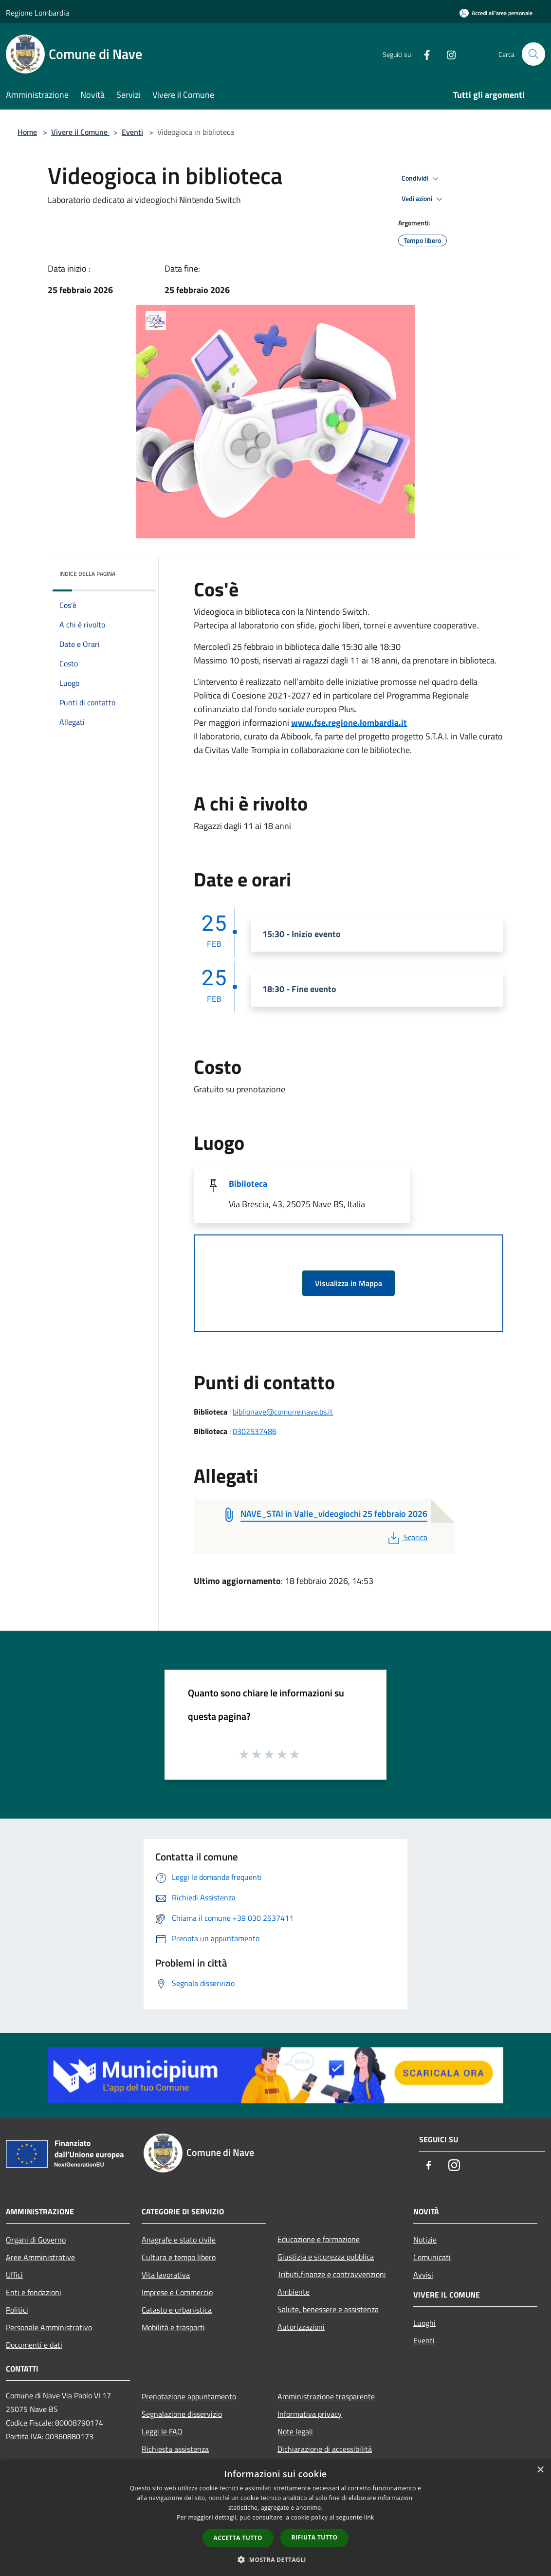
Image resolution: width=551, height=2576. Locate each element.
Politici (17, 2310)
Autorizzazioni (301, 2327)
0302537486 (254, 1431)
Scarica (406, 1537)
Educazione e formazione (318, 2239)
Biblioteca (248, 1183)
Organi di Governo (36, 2239)
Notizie (425, 2239)
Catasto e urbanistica (177, 2310)
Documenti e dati (34, 2345)
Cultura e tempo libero (179, 2257)
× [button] (540, 2470)
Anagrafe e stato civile (179, 2239)
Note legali (295, 2431)
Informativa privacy (309, 2414)
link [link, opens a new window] (369, 2517)
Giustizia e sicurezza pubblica (325, 2257)
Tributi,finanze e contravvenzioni (331, 2274)
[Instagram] (447, 53)
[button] (275, 2559)
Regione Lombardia (37, 12)
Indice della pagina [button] (87, 573)
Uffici (14, 2275)
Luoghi (424, 2323)
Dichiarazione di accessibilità (324, 2449)
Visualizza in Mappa (348, 1283)
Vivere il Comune (80, 132)
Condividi (421, 178)
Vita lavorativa (166, 2275)
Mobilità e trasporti (173, 2327)
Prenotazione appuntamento (189, 2396)
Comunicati (432, 2257)
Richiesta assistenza (175, 2449)
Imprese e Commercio (177, 2292)
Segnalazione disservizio (182, 2414)
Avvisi (423, 2275)
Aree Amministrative (40, 2257)
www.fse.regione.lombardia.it (349, 722)
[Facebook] (422, 53)
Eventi (132, 132)
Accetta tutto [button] (238, 2538)
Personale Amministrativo (49, 2327)
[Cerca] (533, 54)
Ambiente (293, 2292)
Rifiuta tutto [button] (315, 2537)
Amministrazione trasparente (326, 2396)
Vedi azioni (423, 199)
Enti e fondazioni (33, 2292)
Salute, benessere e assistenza (328, 2309)
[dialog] (275, 2518)
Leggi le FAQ (162, 2431)
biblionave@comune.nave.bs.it (283, 1411)
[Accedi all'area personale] (496, 12)
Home (27, 132)
